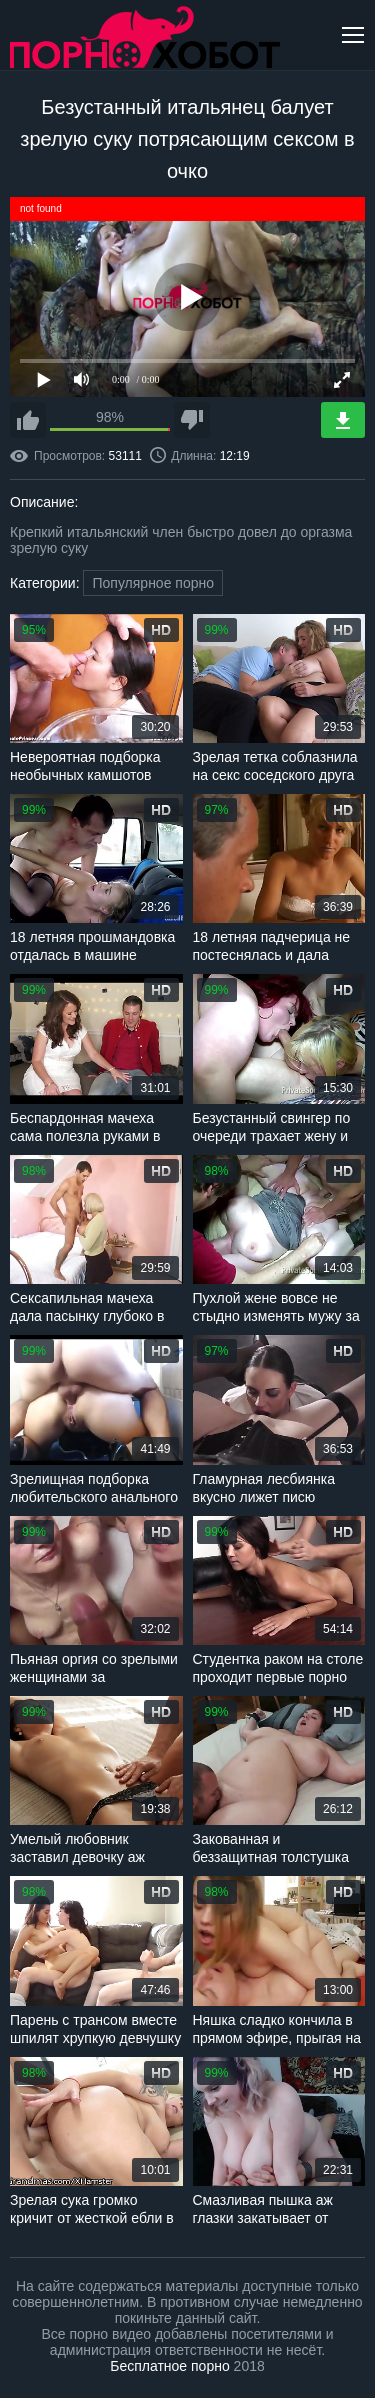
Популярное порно (153, 583)
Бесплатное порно (169, 2366)
